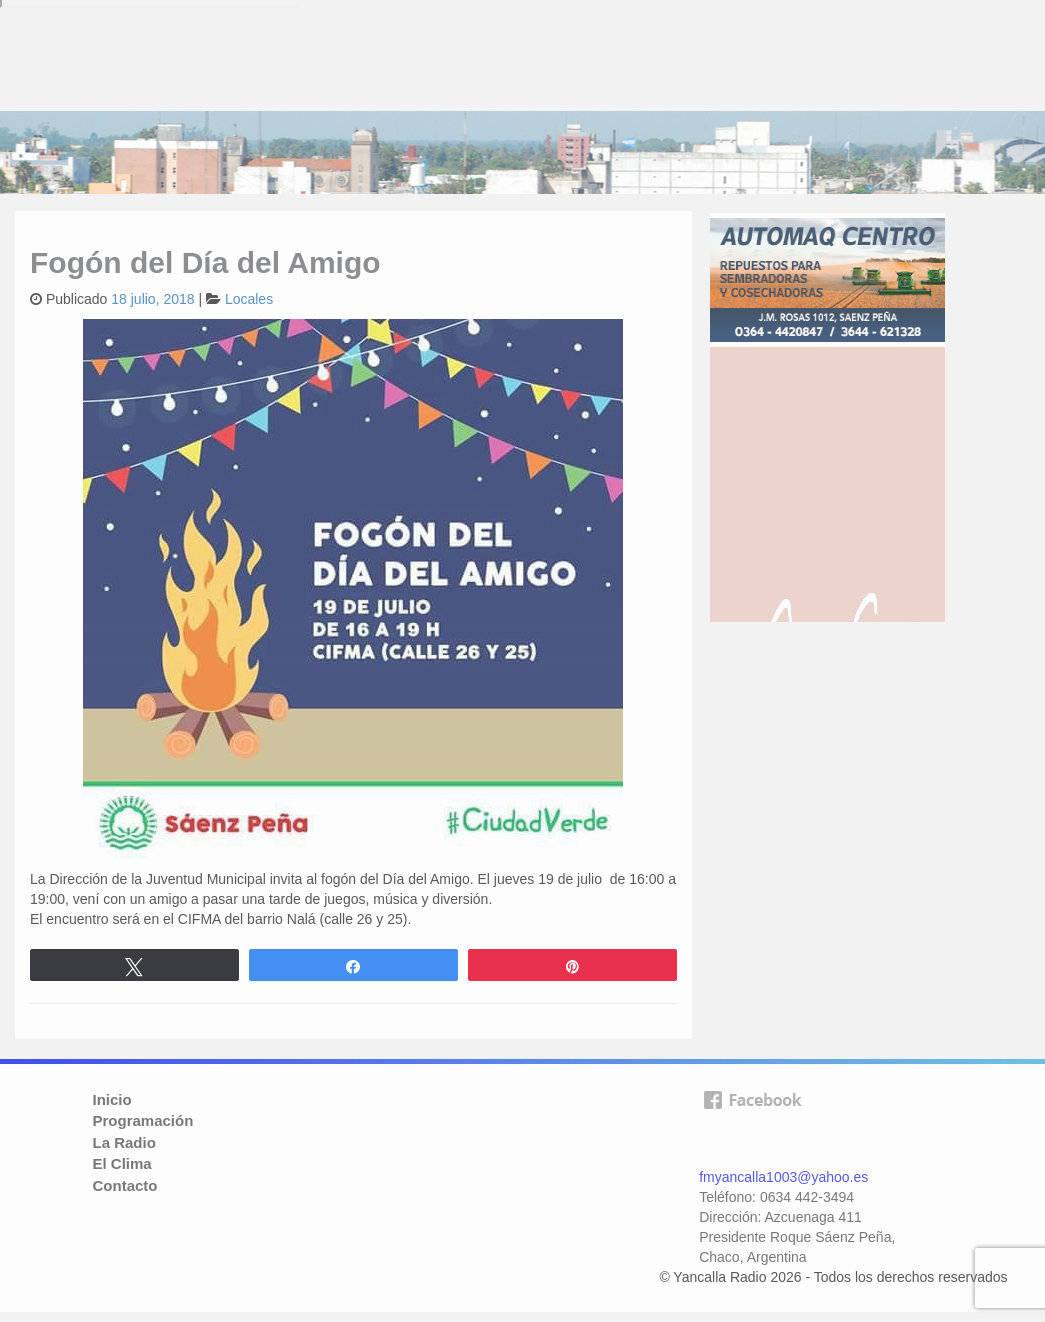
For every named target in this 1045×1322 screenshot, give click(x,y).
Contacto (125, 1185)
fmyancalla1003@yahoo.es (783, 1177)
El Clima (122, 1163)
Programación (143, 1120)
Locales (249, 299)
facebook (752, 1123)
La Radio (124, 1142)
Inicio (112, 1099)
